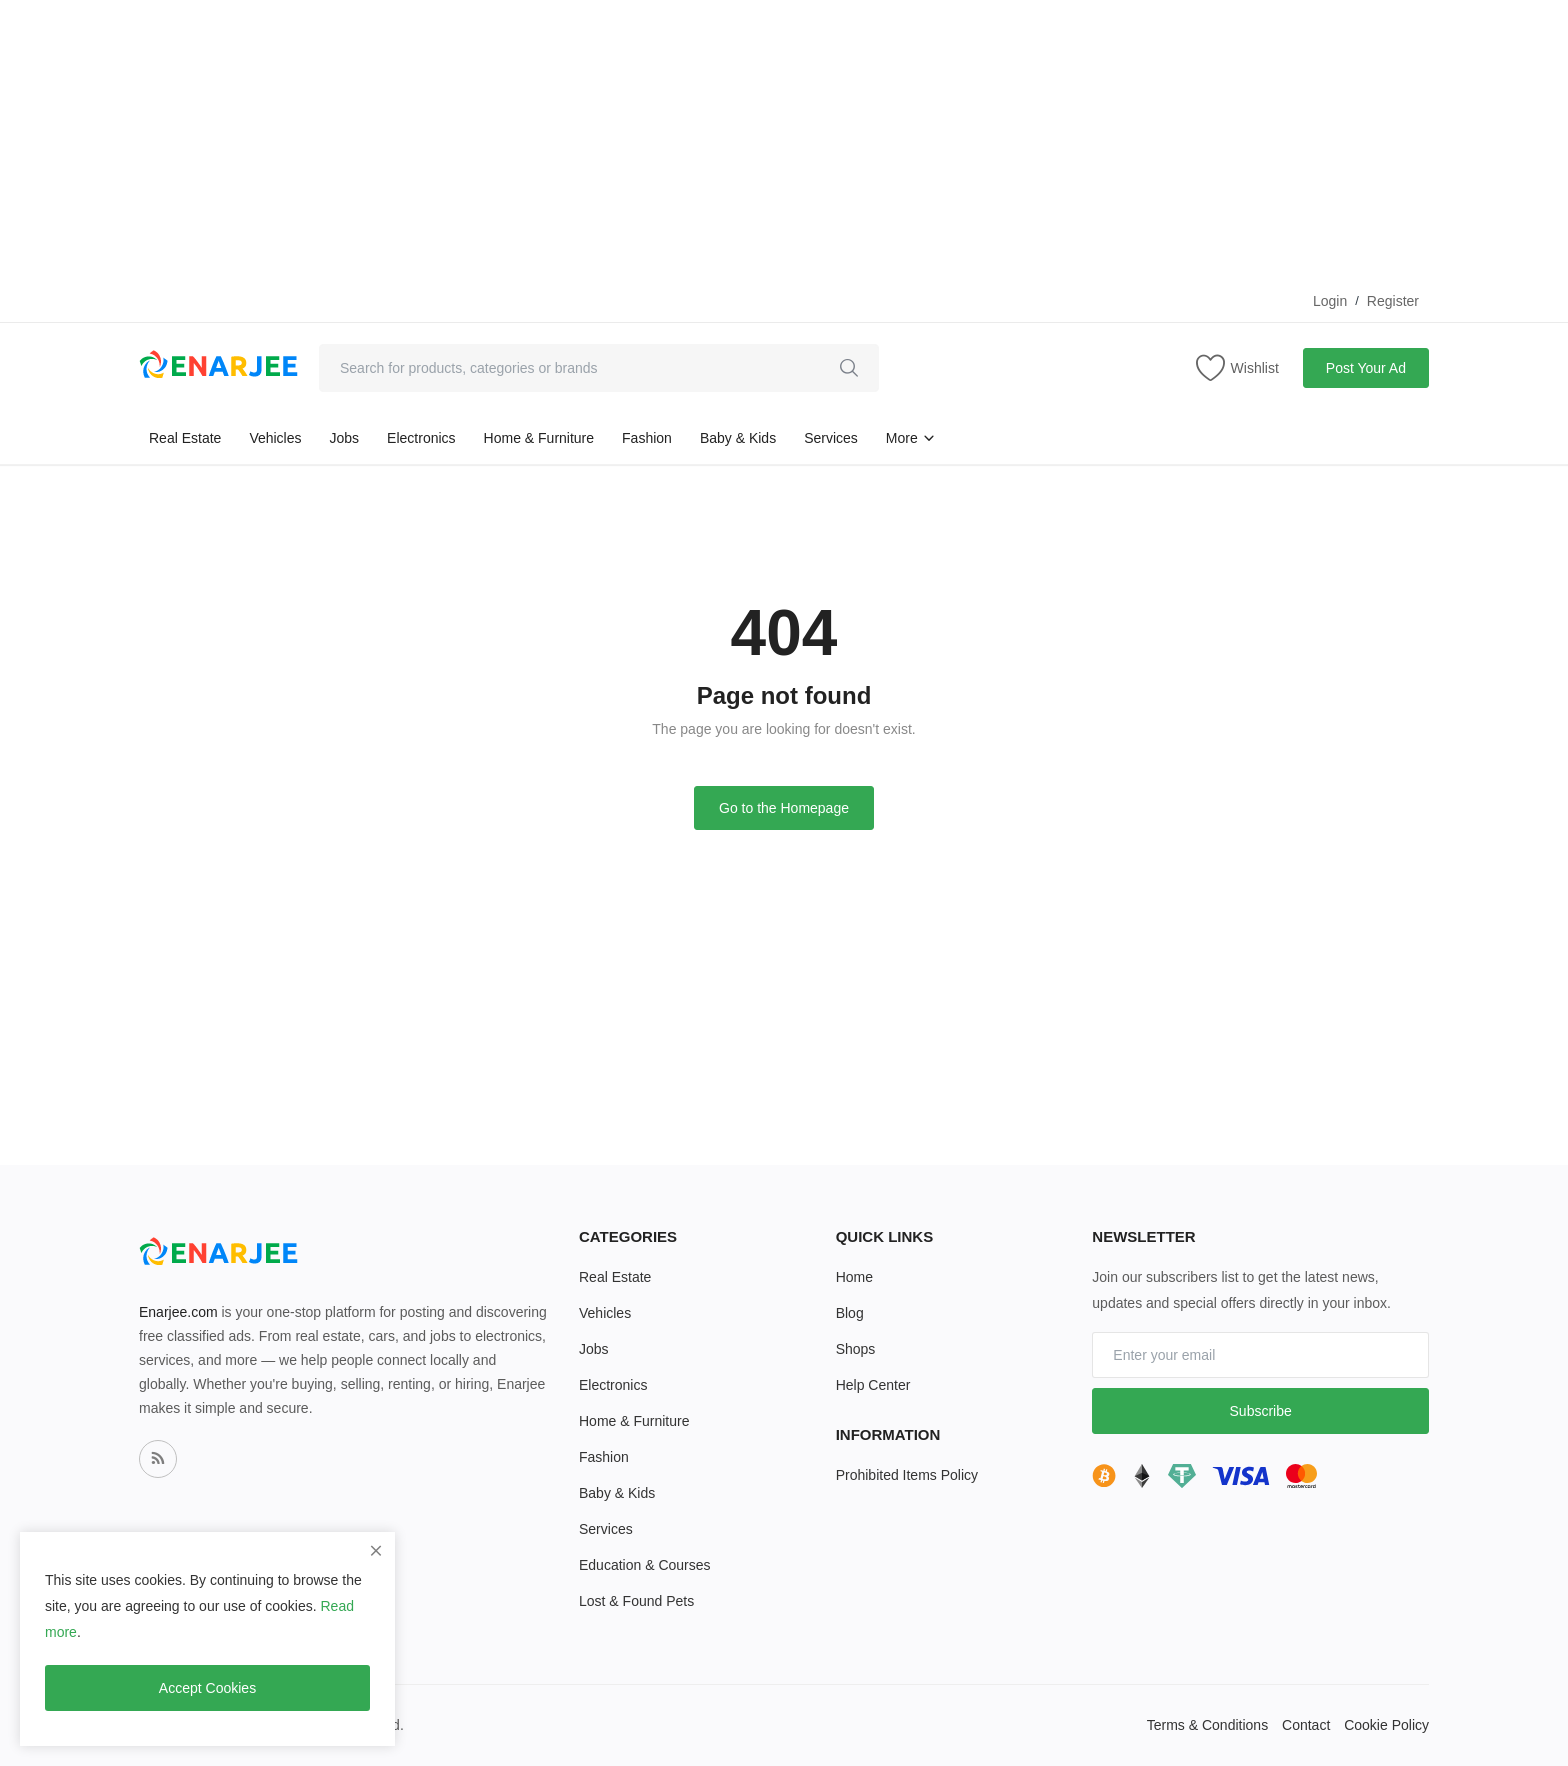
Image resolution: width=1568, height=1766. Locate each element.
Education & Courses (645, 1565)
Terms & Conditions (1207, 1725)
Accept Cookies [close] (207, 1688)
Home (854, 1277)
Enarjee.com (178, 1312)
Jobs (345, 438)
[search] (849, 368)
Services (831, 438)
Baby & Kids (738, 438)
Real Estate (185, 438)
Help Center (873, 1385)
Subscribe (1261, 1411)
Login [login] (1330, 301)
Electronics (421, 438)
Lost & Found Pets (636, 1601)
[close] (376, 1551)
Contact (1306, 1725)
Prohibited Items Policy (907, 1475)
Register (1393, 301)
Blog (850, 1313)
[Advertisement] (600, 140)
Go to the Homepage (784, 808)
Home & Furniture (539, 438)
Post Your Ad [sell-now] (1366, 368)
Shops (856, 1349)
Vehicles (275, 438)
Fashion (647, 438)
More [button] (911, 438)
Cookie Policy (1386, 1725)
